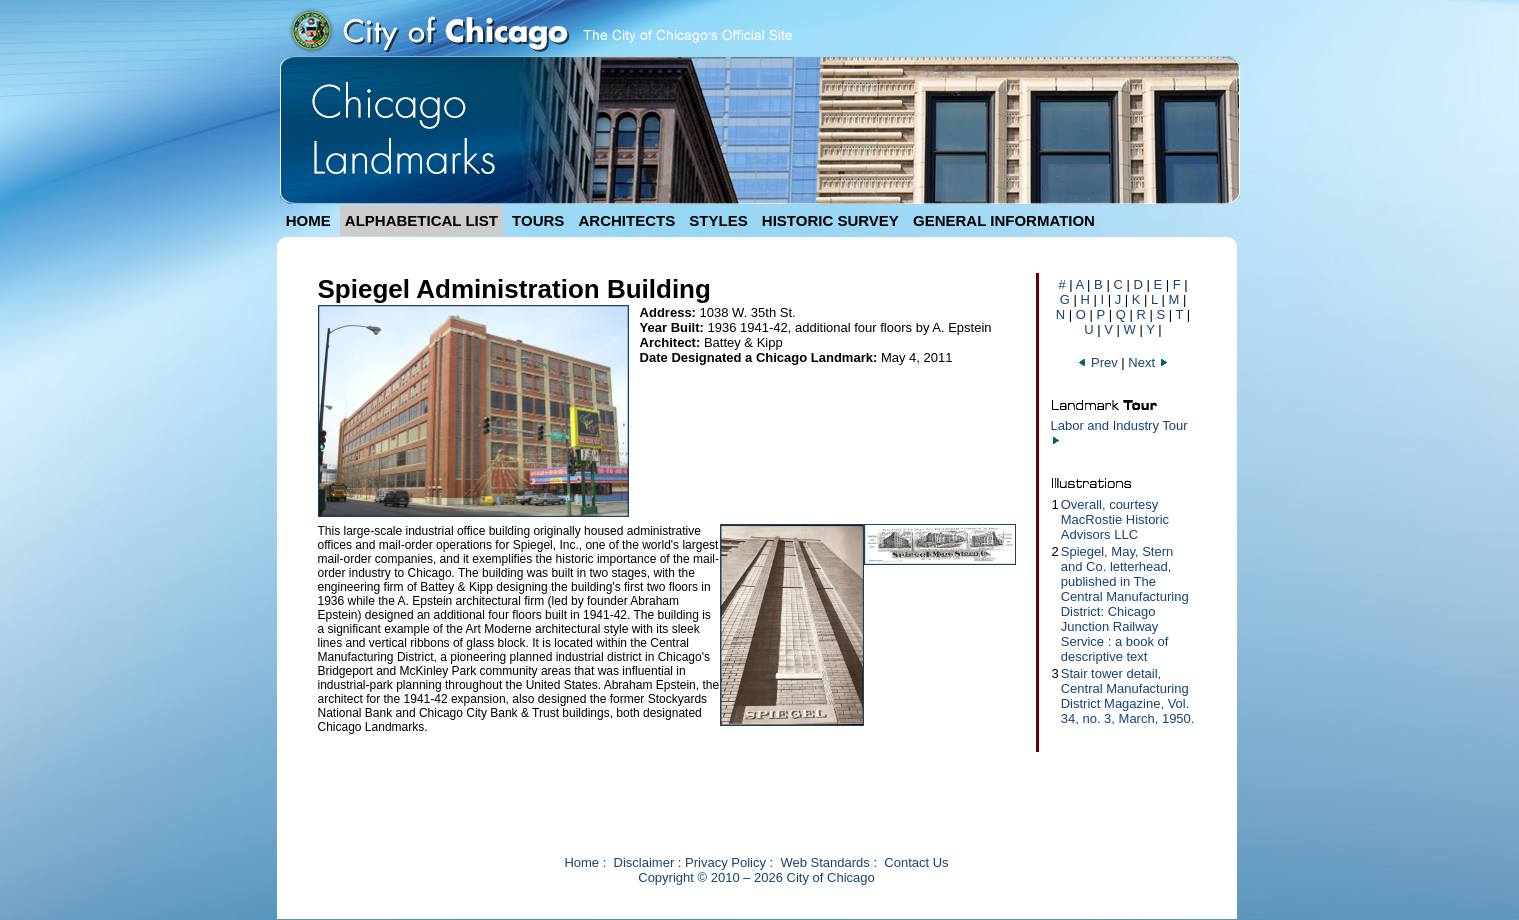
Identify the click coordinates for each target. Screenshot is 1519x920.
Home (581, 862)
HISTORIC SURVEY (830, 220)
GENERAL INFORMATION (1004, 220)
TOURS (538, 220)
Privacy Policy (725, 862)
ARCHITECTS (626, 220)
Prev (1099, 362)
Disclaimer (644, 862)
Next (1148, 362)
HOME (308, 220)
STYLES (718, 220)
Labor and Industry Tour (1119, 425)
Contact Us (916, 862)
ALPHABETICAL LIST (421, 220)
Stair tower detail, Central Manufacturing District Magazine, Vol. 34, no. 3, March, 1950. (1128, 696)
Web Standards (824, 862)
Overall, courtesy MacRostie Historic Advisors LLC (1115, 519)
